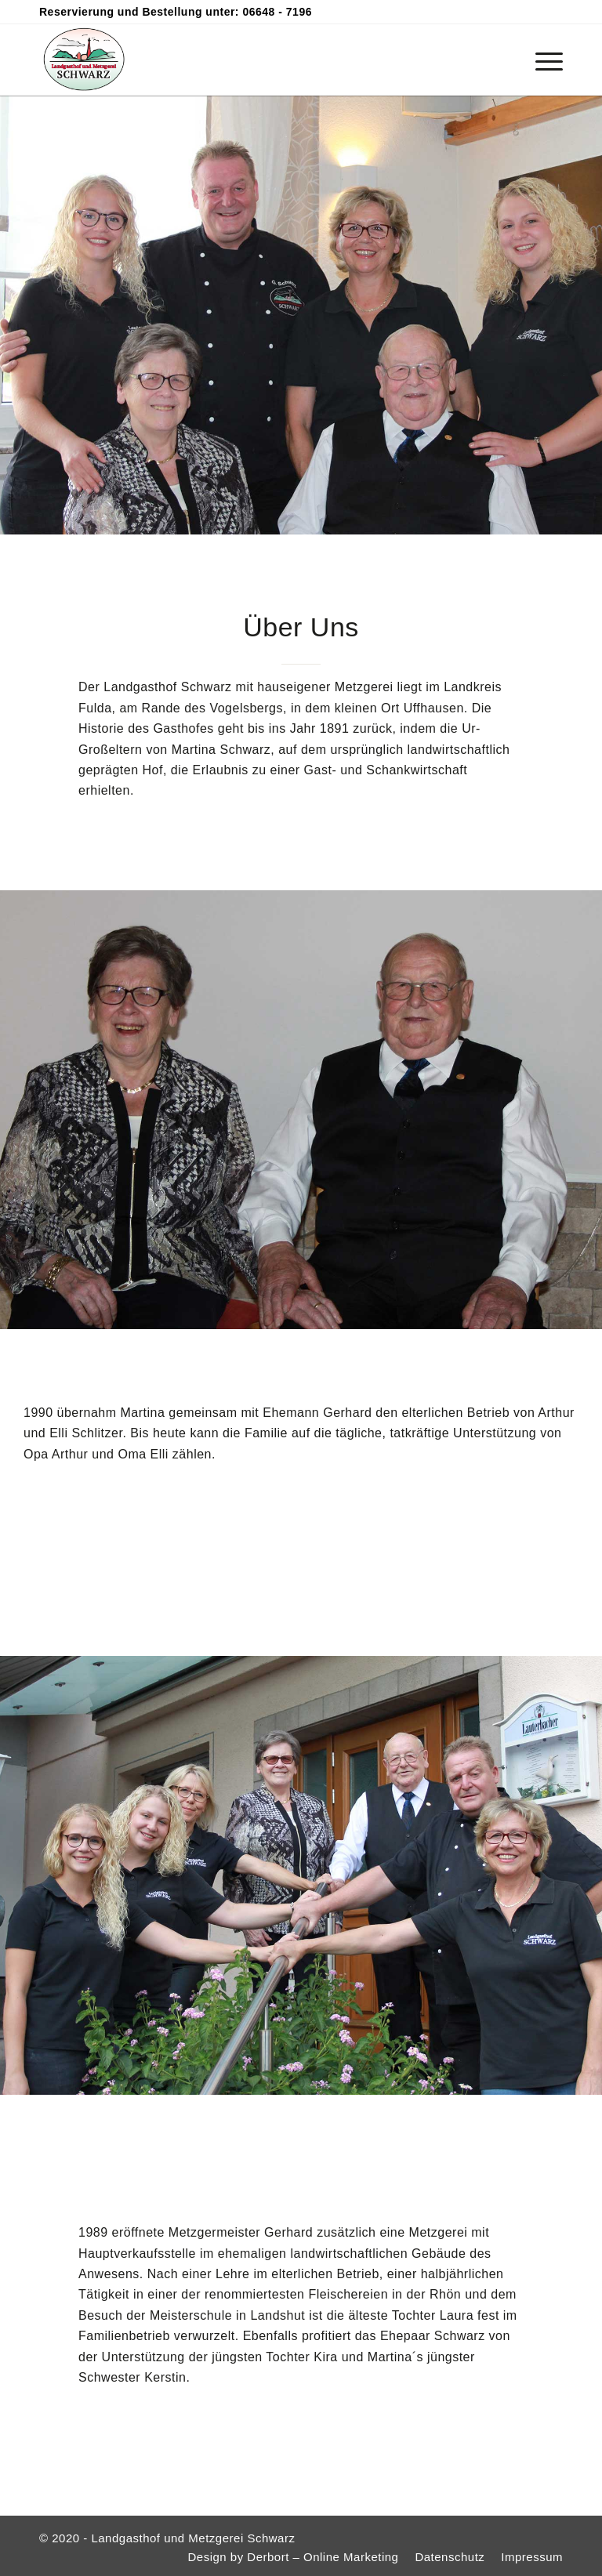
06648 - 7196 (277, 11)
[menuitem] (541, 59)
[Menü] (541, 59)
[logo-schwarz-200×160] (83, 59)
